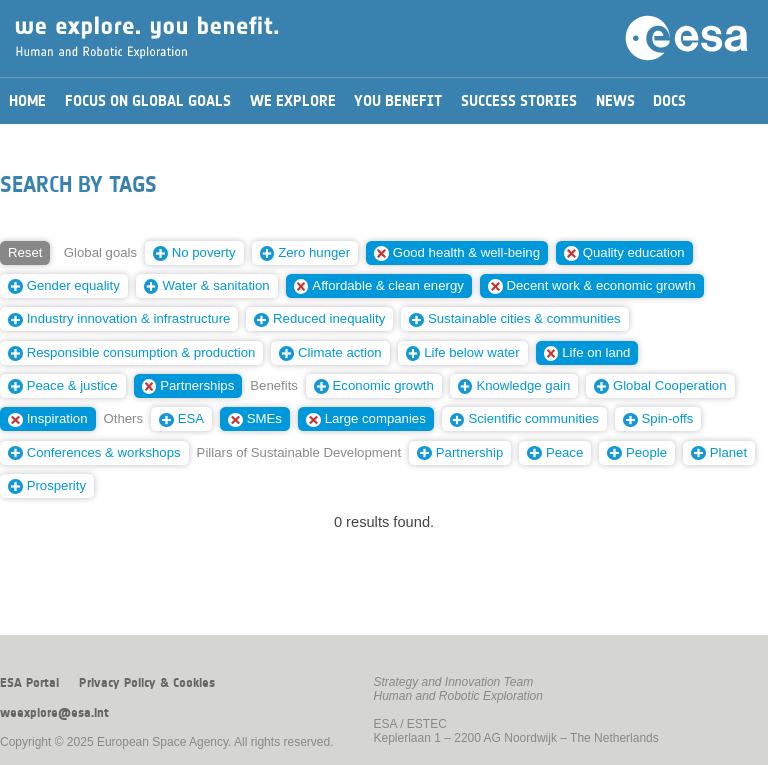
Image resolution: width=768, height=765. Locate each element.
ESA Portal (29, 683)
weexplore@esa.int (54, 713)
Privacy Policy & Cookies (147, 683)
